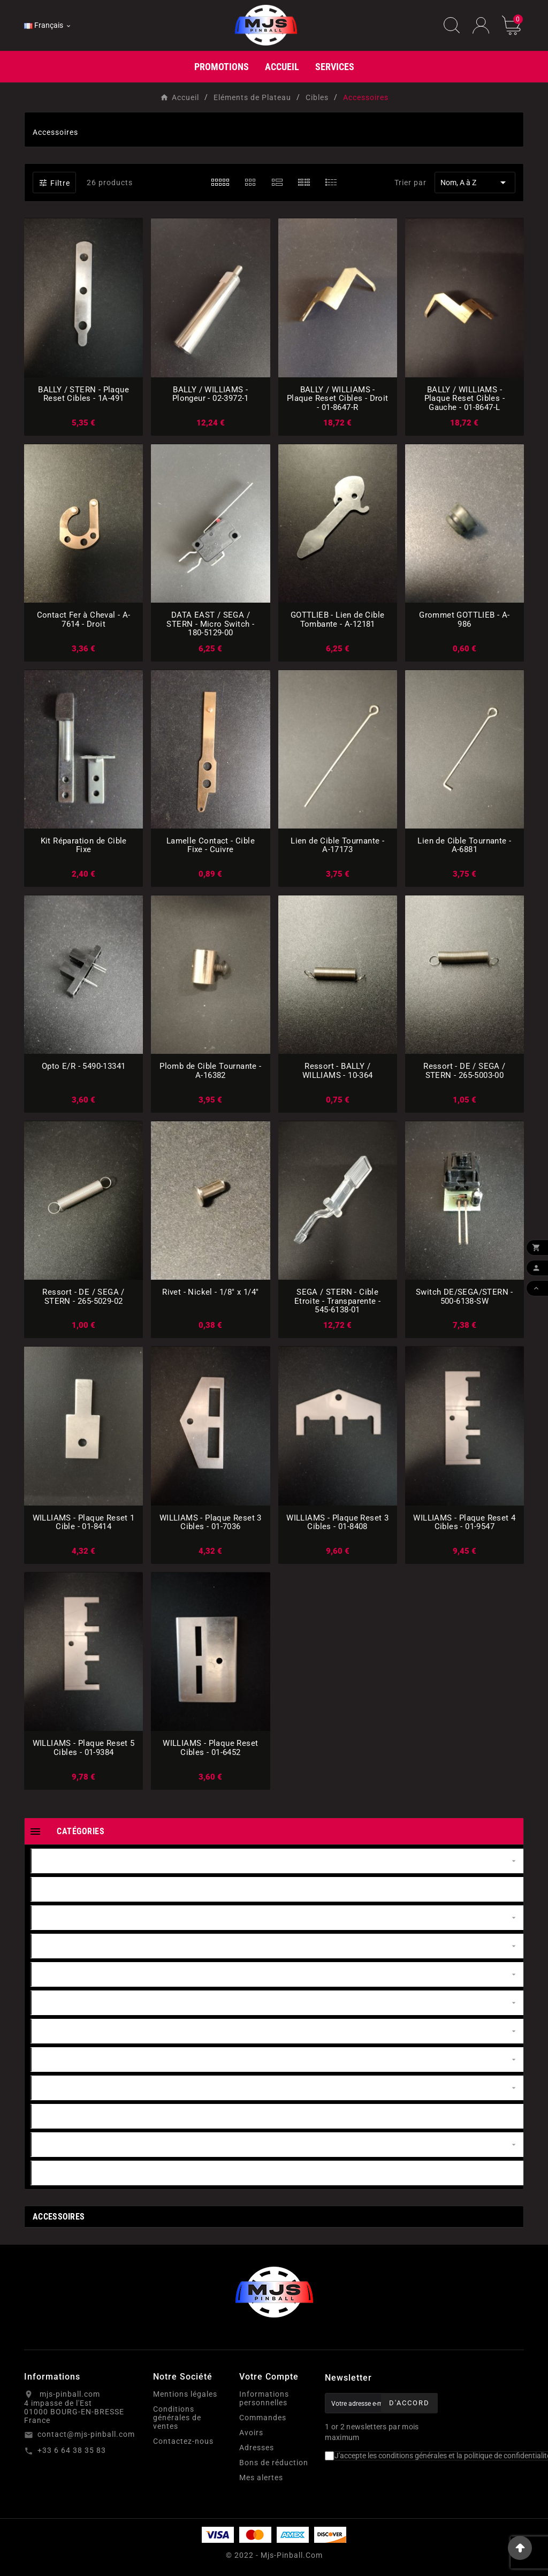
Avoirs (251, 2432)
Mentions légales (185, 2394)
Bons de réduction (273, 2462)
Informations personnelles (264, 2398)
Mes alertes (261, 2477)
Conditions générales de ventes (177, 2417)
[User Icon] (481, 25)
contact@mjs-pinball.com (86, 2434)
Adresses (256, 2447)
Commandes (262, 2417)
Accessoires (59, 2217)
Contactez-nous (183, 2441)
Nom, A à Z (474, 182)
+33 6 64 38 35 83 (71, 2450)
